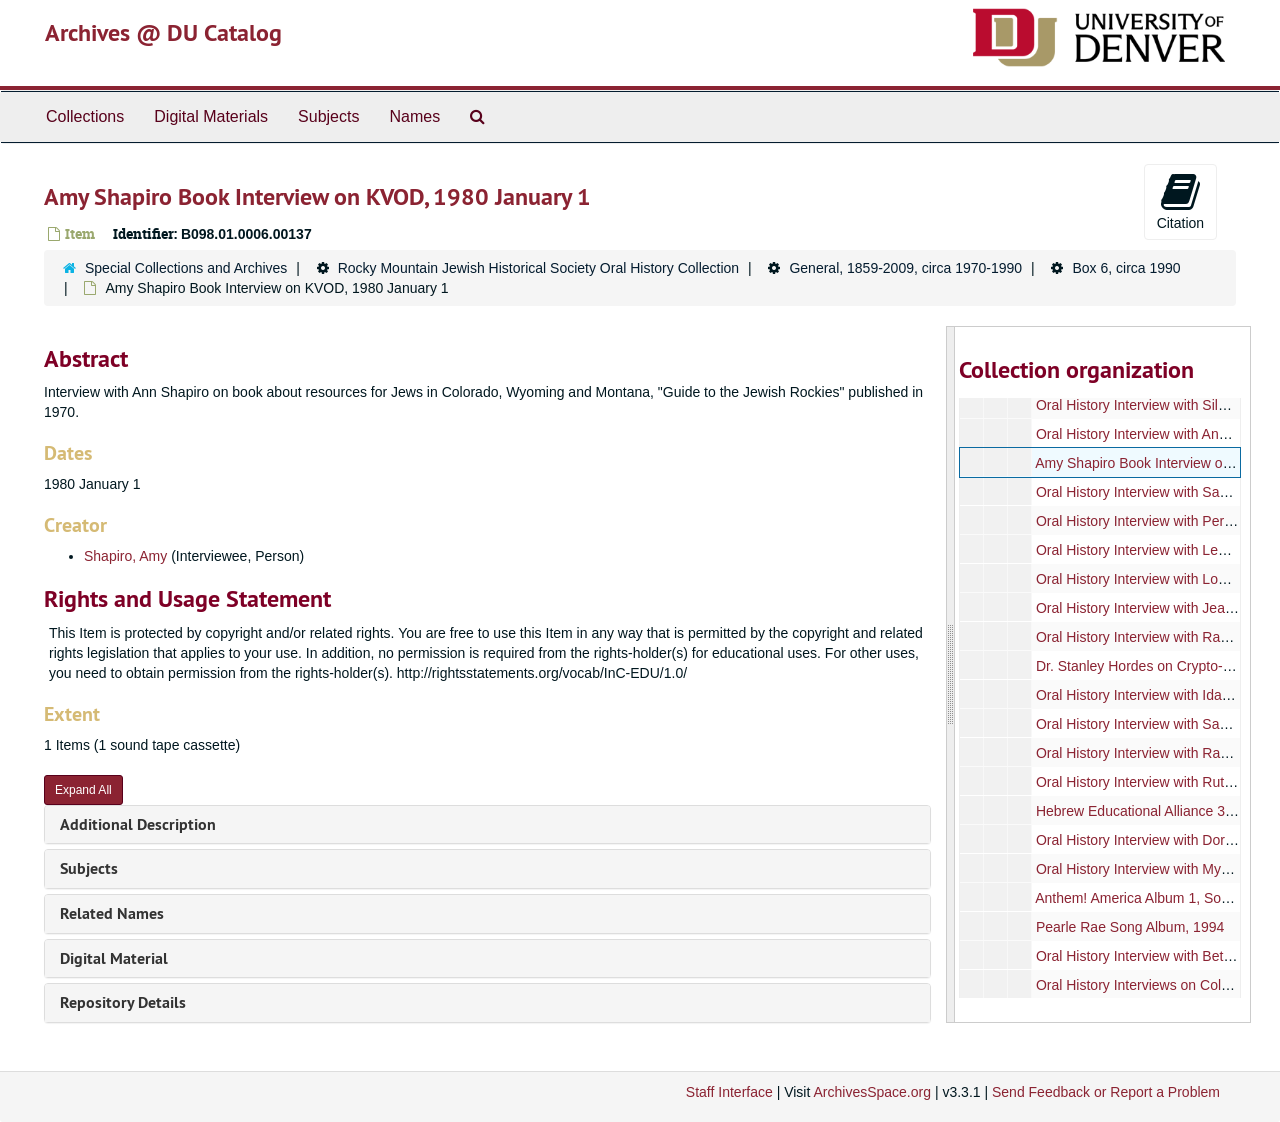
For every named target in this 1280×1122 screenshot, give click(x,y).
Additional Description (138, 824)
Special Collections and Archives (186, 268)
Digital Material (114, 958)
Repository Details (123, 1002)
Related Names (112, 913)
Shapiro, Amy (125, 556)
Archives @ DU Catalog (163, 32)
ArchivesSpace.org (872, 1092)
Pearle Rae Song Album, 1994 (1129, 927)
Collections (85, 116)
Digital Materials (211, 116)
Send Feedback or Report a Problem (1106, 1092)
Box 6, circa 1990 (1126, 268)
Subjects (328, 116)
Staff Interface (729, 1092)
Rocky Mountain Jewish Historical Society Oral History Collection (538, 268)
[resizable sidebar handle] (951, 674)
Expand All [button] (83, 790)
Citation (1180, 201)
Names (414, 116)
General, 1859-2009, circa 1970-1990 (905, 268)
